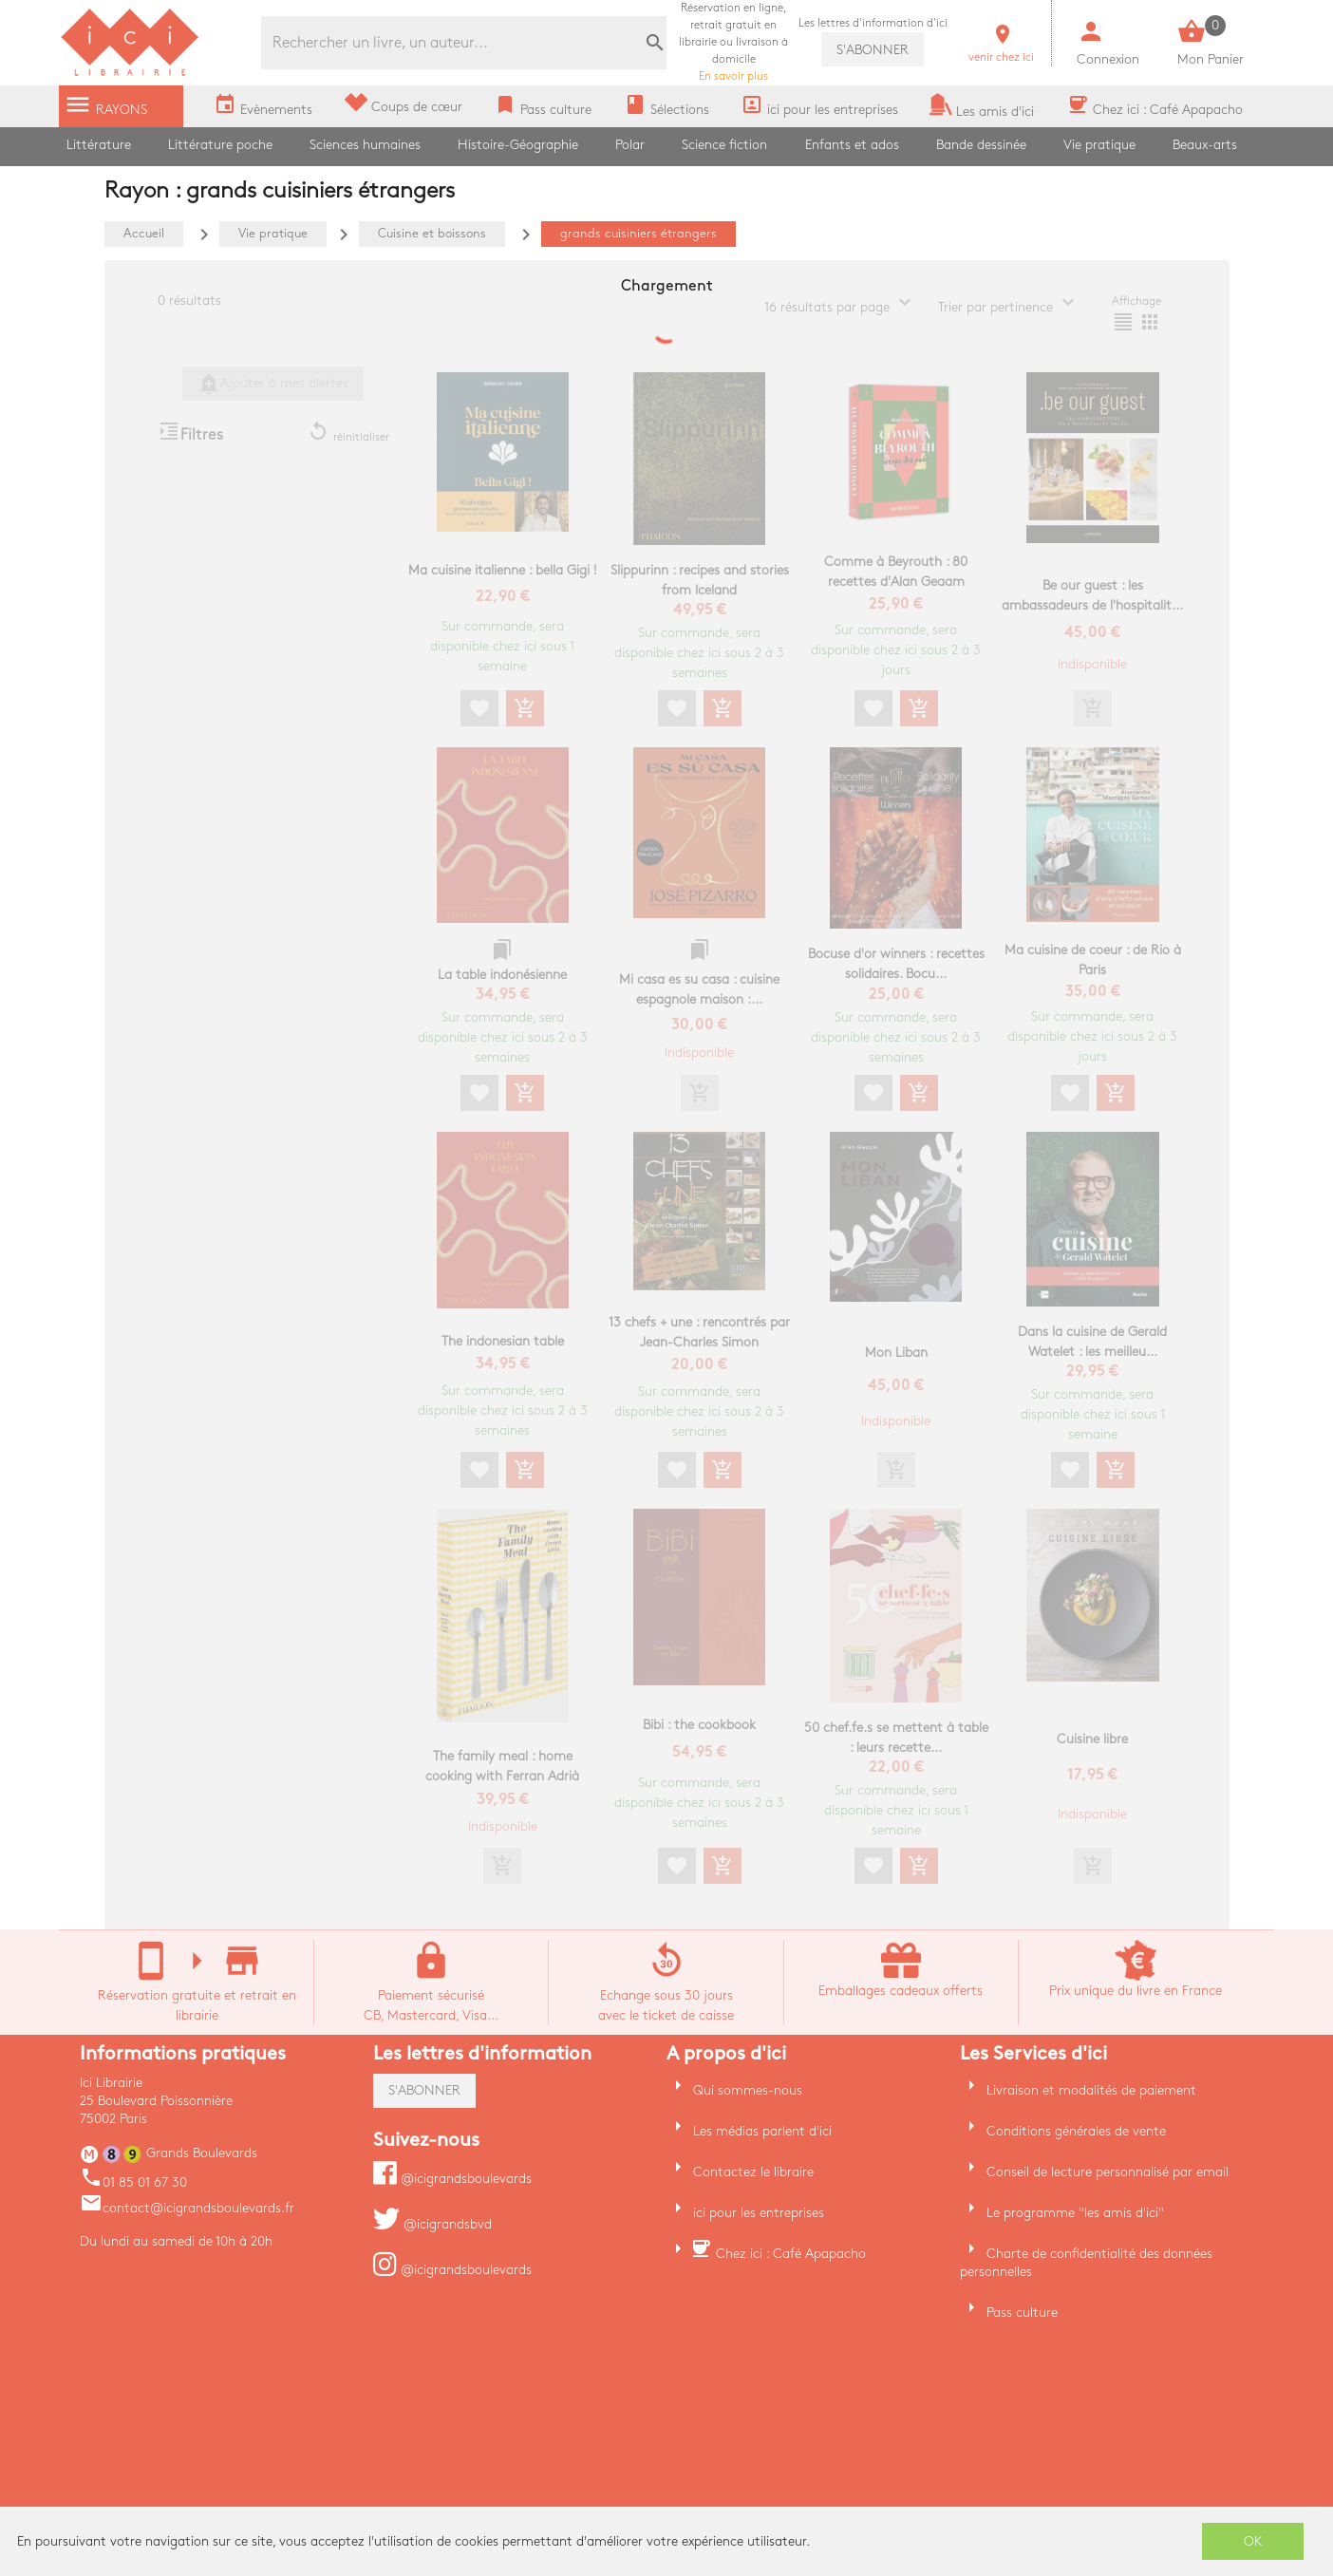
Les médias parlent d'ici (762, 2131)
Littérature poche (220, 145)
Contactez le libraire (753, 2172)
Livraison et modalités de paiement (1091, 2090)
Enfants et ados (852, 145)
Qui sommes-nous (747, 2090)
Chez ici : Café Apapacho (791, 2253)
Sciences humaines (365, 145)
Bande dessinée (981, 145)
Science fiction (724, 145)
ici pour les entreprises (758, 2213)
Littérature (98, 145)
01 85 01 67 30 (133, 2182)
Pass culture (1022, 2312)
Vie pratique (1099, 145)
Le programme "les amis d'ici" (1075, 2213)
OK (1253, 2541)
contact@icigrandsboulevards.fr (187, 2208)
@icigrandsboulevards (452, 2178)
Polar (630, 145)
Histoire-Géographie (518, 145)
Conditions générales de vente (1076, 2131)
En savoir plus (733, 42)
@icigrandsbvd (432, 2224)
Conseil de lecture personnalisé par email (1107, 2172)
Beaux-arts (1205, 145)
